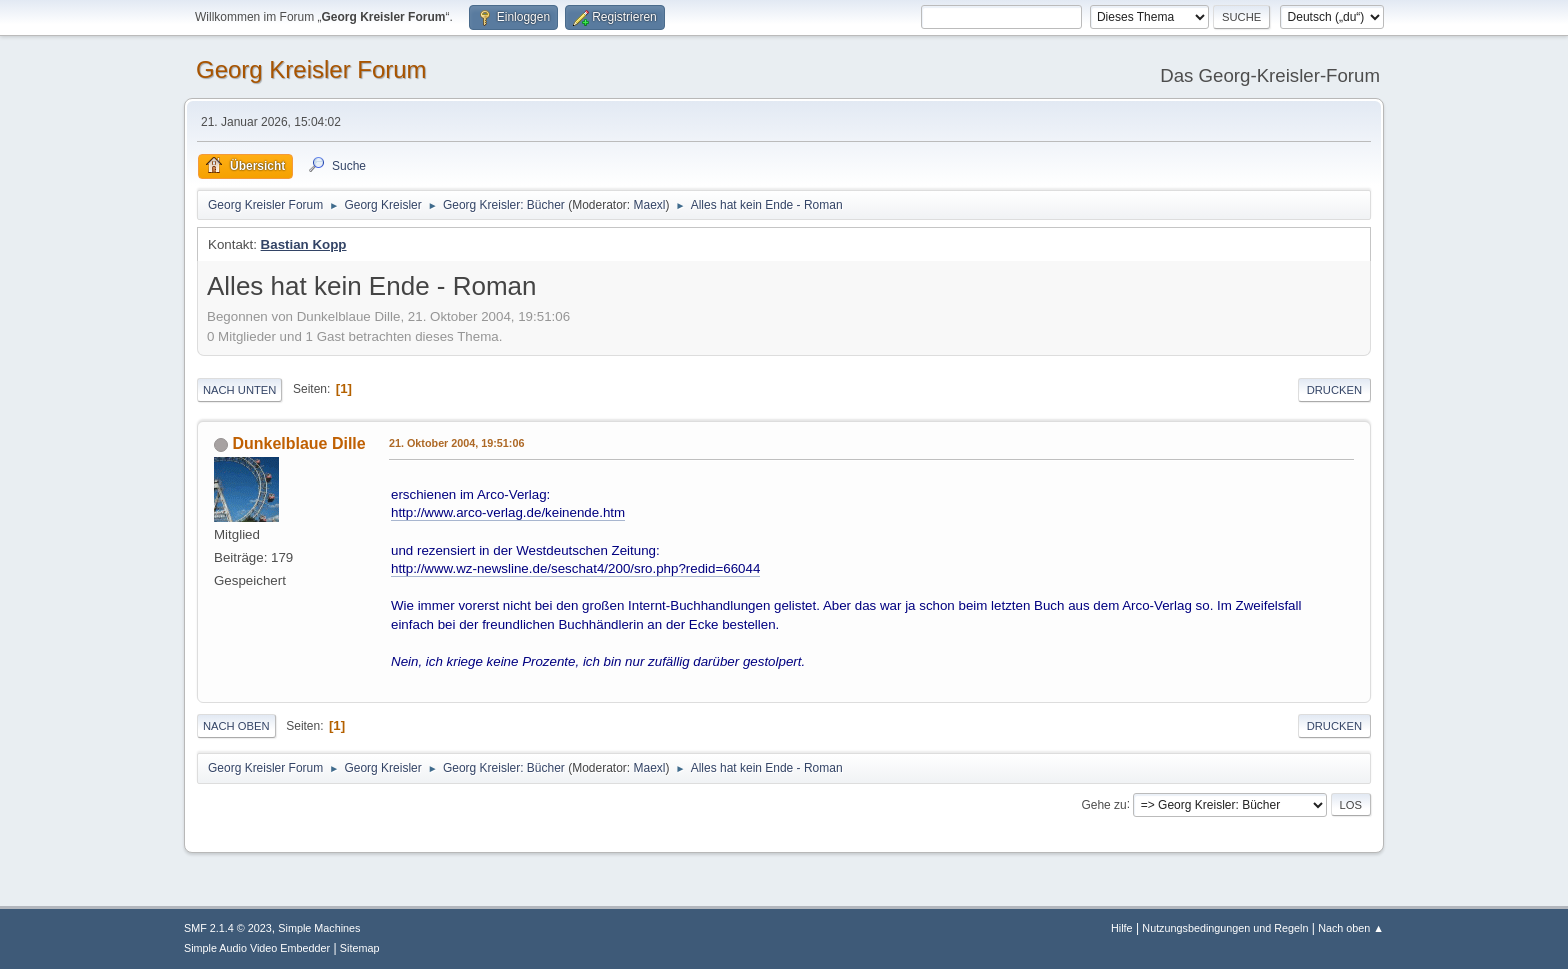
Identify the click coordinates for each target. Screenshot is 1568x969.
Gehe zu (1103, 804)
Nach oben (236, 726)
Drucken (1334, 390)
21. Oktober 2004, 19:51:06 (456, 443)
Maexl (649, 205)
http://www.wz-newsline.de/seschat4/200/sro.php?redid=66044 (575, 568)
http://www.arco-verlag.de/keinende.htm (508, 512)
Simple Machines (319, 928)
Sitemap (360, 948)
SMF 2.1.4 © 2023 (228, 928)
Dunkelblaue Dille (298, 443)
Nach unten (239, 390)
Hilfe (1122, 928)
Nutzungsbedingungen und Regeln (1225, 928)
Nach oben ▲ (1351, 928)
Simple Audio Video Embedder (257, 948)
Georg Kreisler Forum (311, 69)
